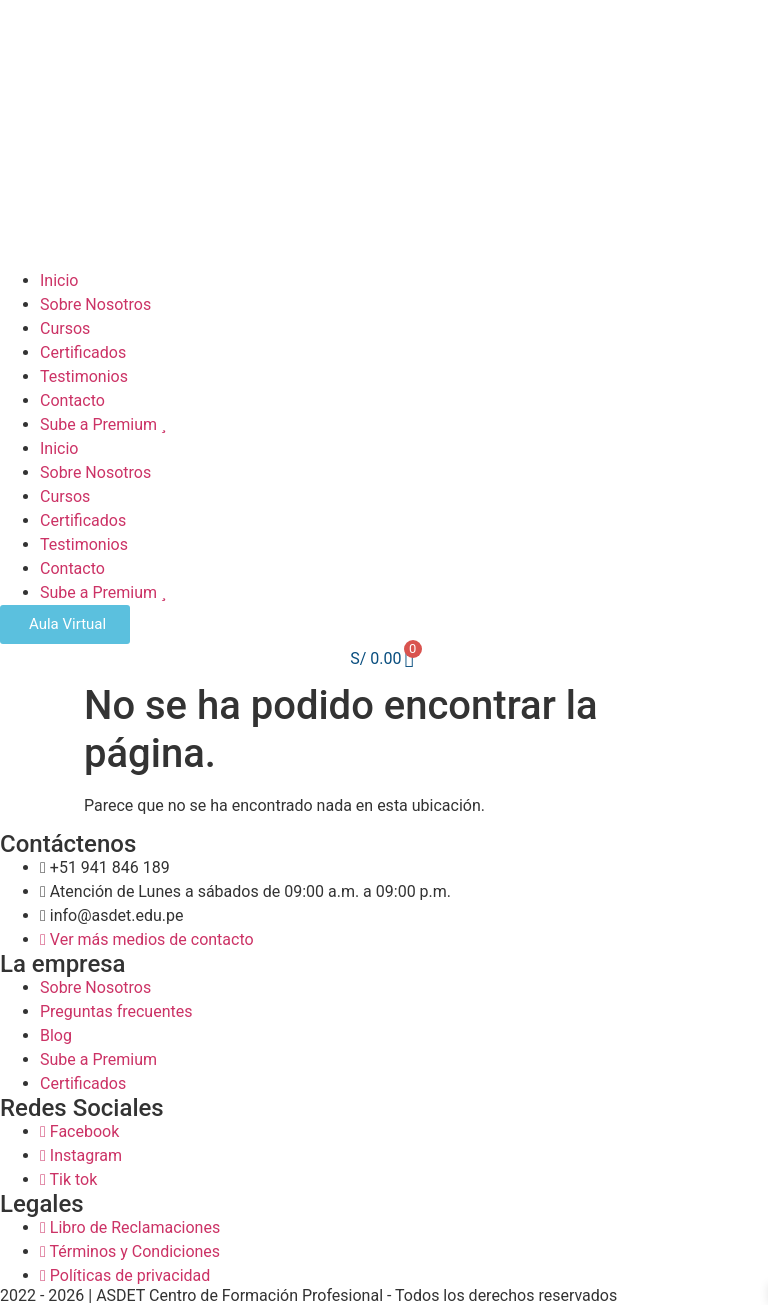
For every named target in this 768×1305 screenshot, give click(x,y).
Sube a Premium (103, 424)
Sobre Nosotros (95, 304)
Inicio (59, 280)
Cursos (65, 328)
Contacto (72, 400)
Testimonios (84, 376)
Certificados (83, 352)
